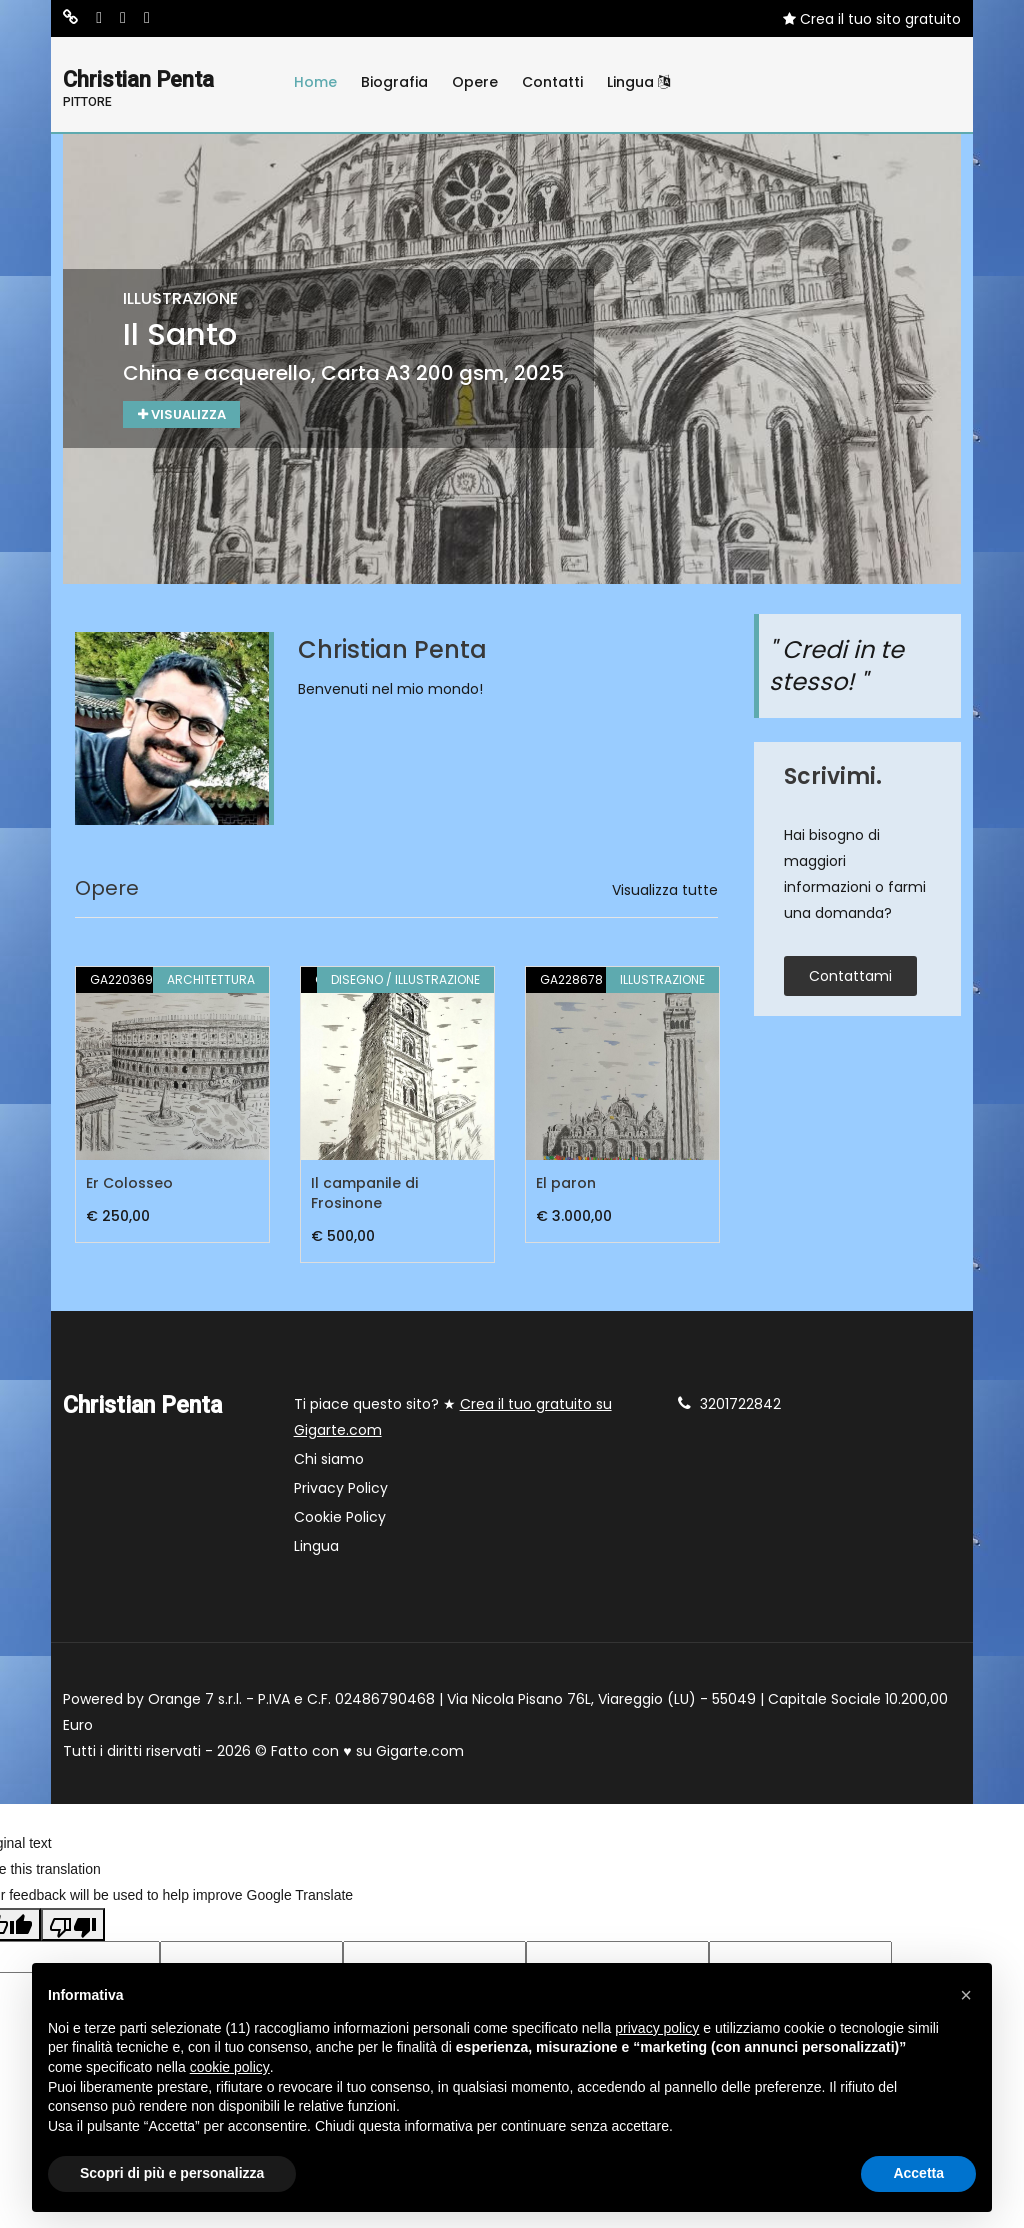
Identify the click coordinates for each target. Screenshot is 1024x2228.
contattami (850, 977)
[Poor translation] (73, 1926)
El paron (566, 1185)
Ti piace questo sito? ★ (453, 1419)
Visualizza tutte (665, 892)
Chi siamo (329, 1461)
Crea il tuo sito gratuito (872, 19)
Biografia (394, 82)
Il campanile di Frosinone (364, 1195)
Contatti (552, 82)
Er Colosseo (129, 1185)
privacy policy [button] (657, 2028)
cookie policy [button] (230, 2067)
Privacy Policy (341, 1490)
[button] (966, 1995)
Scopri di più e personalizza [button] (172, 2173)
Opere (475, 82)
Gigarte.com (420, 1753)
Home (315, 82)
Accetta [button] (918, 2173)
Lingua (638, 82)
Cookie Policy (340, 1519)
